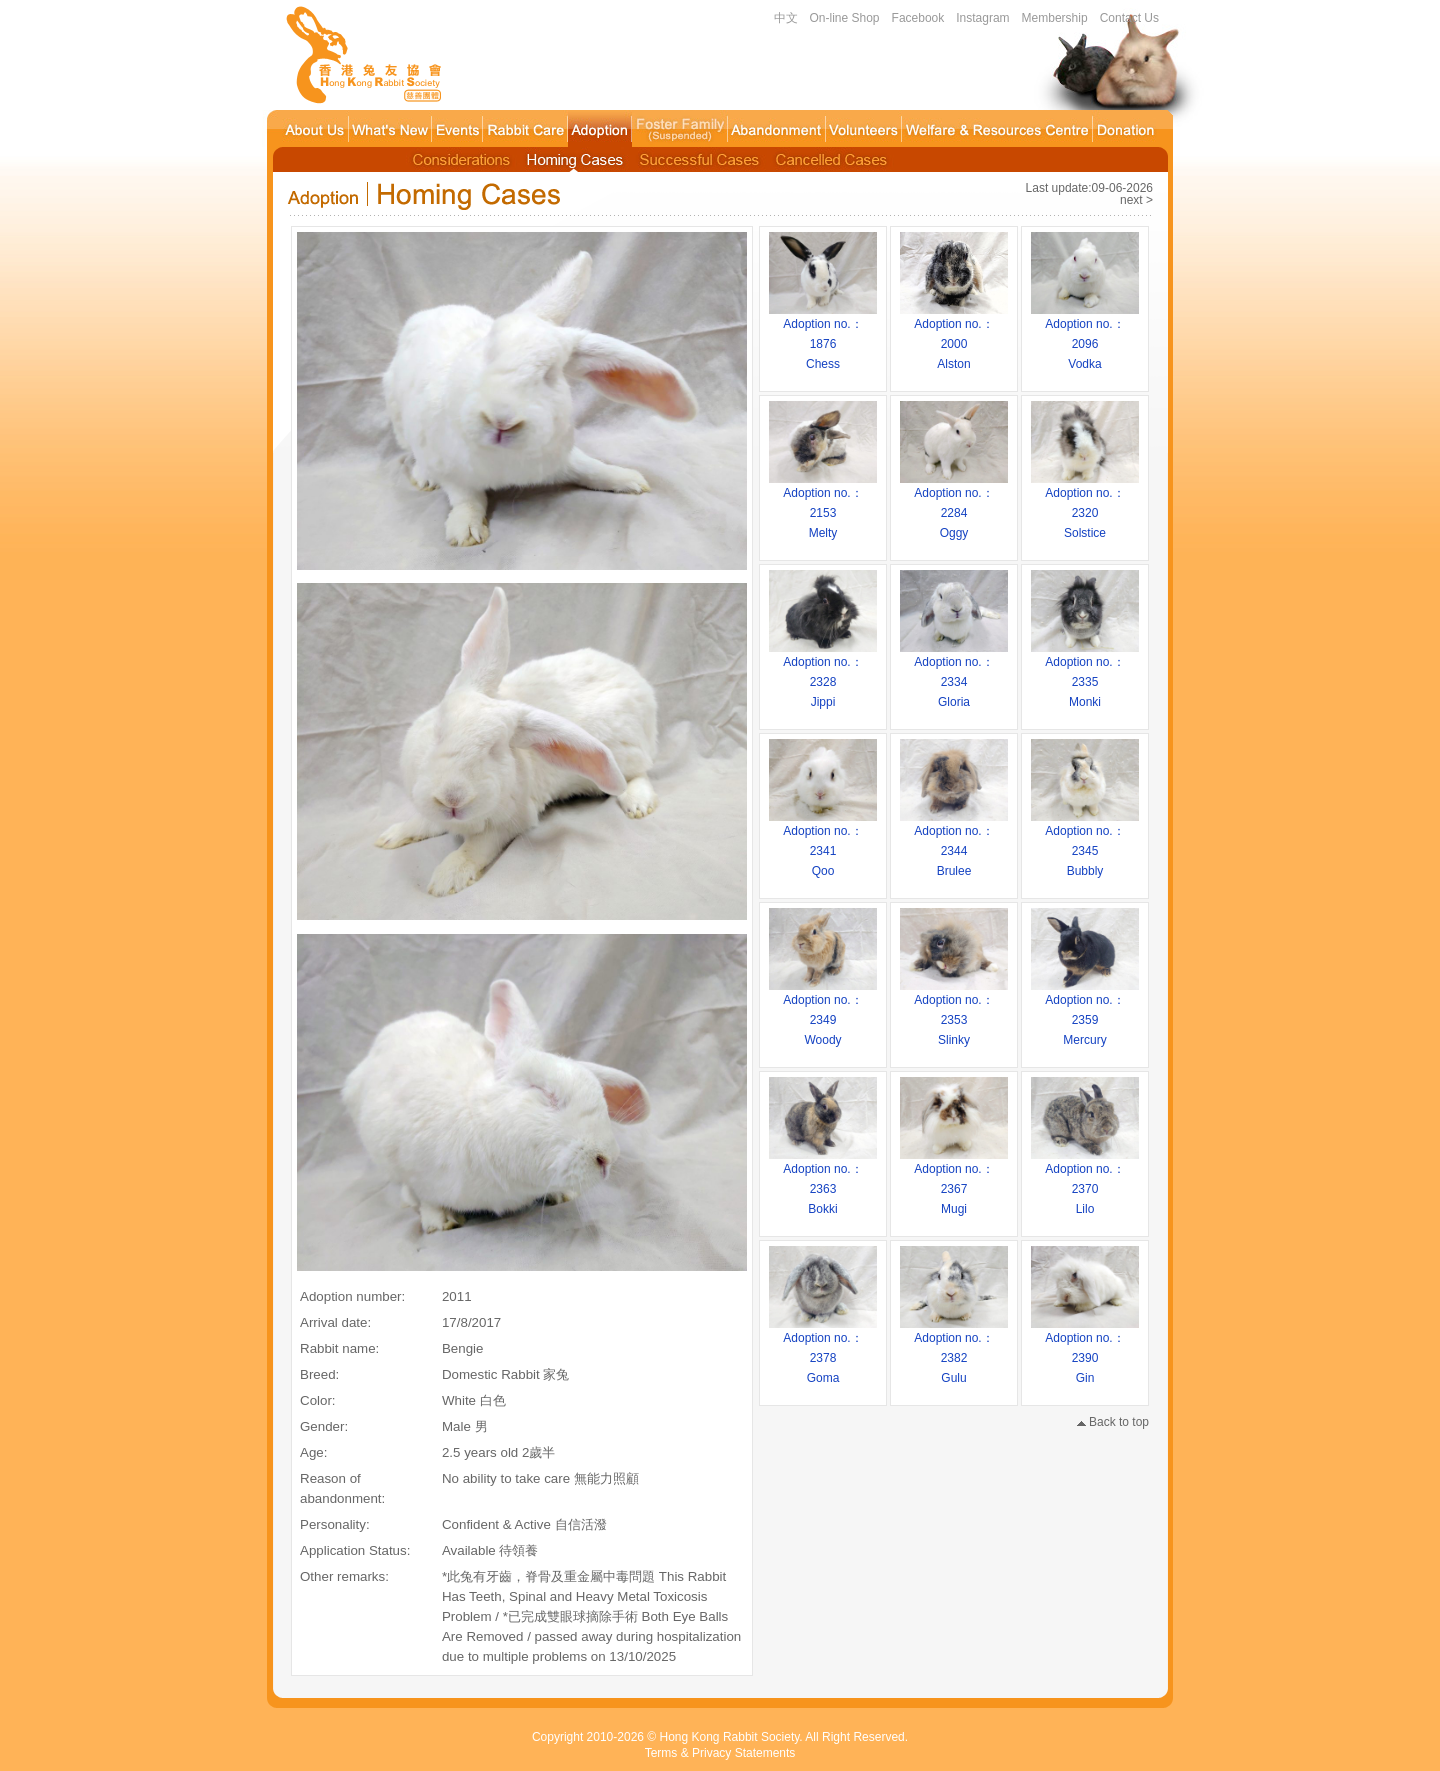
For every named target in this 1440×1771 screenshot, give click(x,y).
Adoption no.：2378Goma (823, 1351)
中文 (786, 18)
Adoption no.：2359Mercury (1085, 1013)
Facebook (918, 18)
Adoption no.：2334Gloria (954, 675)
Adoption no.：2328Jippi (823, 675)
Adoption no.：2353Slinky (954, 1013)
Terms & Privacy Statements (720, 1753)
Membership (1055, 18)
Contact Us (1129, 18)
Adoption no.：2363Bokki (823, 1182)
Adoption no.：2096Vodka (1085, 337)
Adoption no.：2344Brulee (954, 844)
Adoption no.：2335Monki (1085, 675)
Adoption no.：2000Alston (954, 337)
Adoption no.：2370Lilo (1085, 1182)
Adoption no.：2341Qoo (823, 844)
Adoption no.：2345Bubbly (1085, 844)
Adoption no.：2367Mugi (954, 1182)
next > (1136, 200)
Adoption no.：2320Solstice (1085, 506)
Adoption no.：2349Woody (823, 1013)
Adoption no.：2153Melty (823, 506)
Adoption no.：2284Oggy (954, 506)
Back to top (1113, 1422)
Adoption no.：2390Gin (1085, 1351)
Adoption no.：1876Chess (823, 337)
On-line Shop (845, 18)
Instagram (982, 18)
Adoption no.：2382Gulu (954, 1351)
